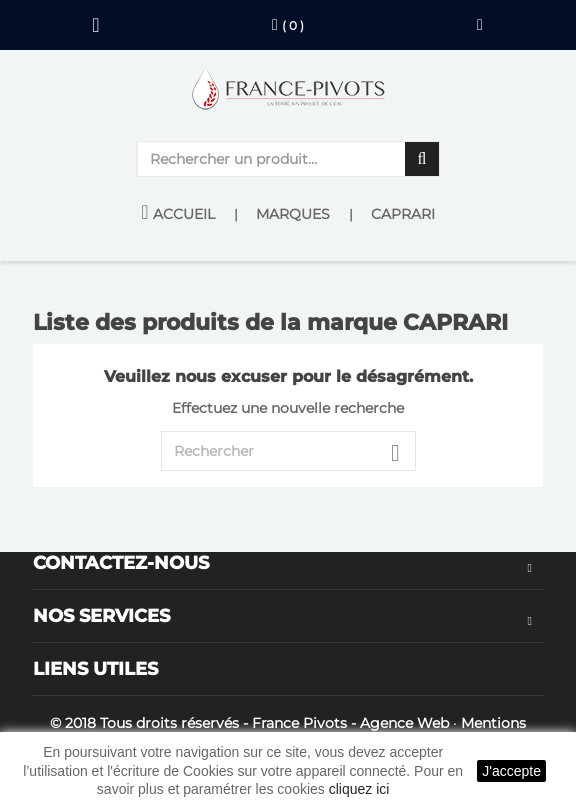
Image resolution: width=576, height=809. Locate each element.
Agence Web (404, 723)
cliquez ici (359, 789)
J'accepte (511, 771)
